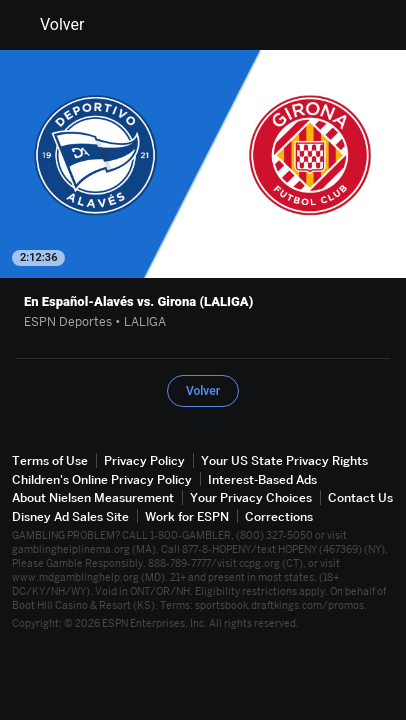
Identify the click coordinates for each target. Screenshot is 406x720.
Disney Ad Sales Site (70, 516)
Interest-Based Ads (262, 479)
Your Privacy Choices (251, 497)
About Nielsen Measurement (93, 497)
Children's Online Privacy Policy (102, 479)
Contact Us (360, 497)
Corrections (279, 516)
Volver (50, 25)
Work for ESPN (187, 516)
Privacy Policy (144, 460)
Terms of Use (50, 460)
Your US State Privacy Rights (284, 460)
